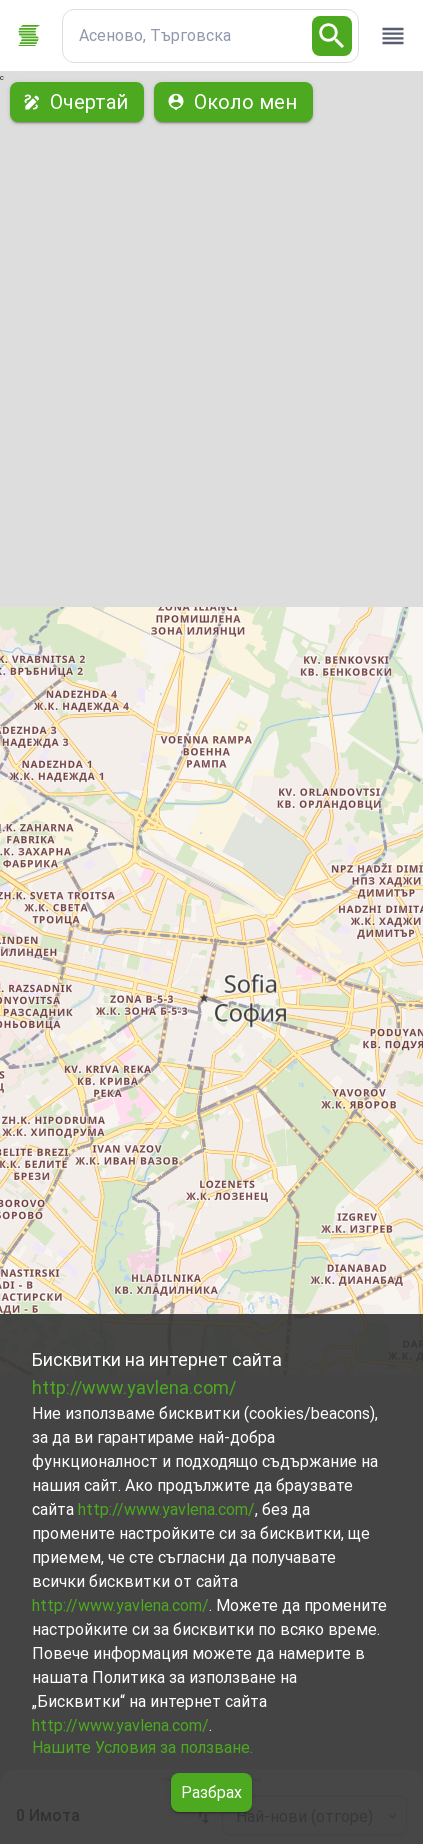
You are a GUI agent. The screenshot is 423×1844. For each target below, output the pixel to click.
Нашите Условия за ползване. (142, 1747)
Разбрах (211, 1792)
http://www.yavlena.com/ (134, 1387)
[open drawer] (393, 36)
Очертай (77, 102)
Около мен (233, 102)
